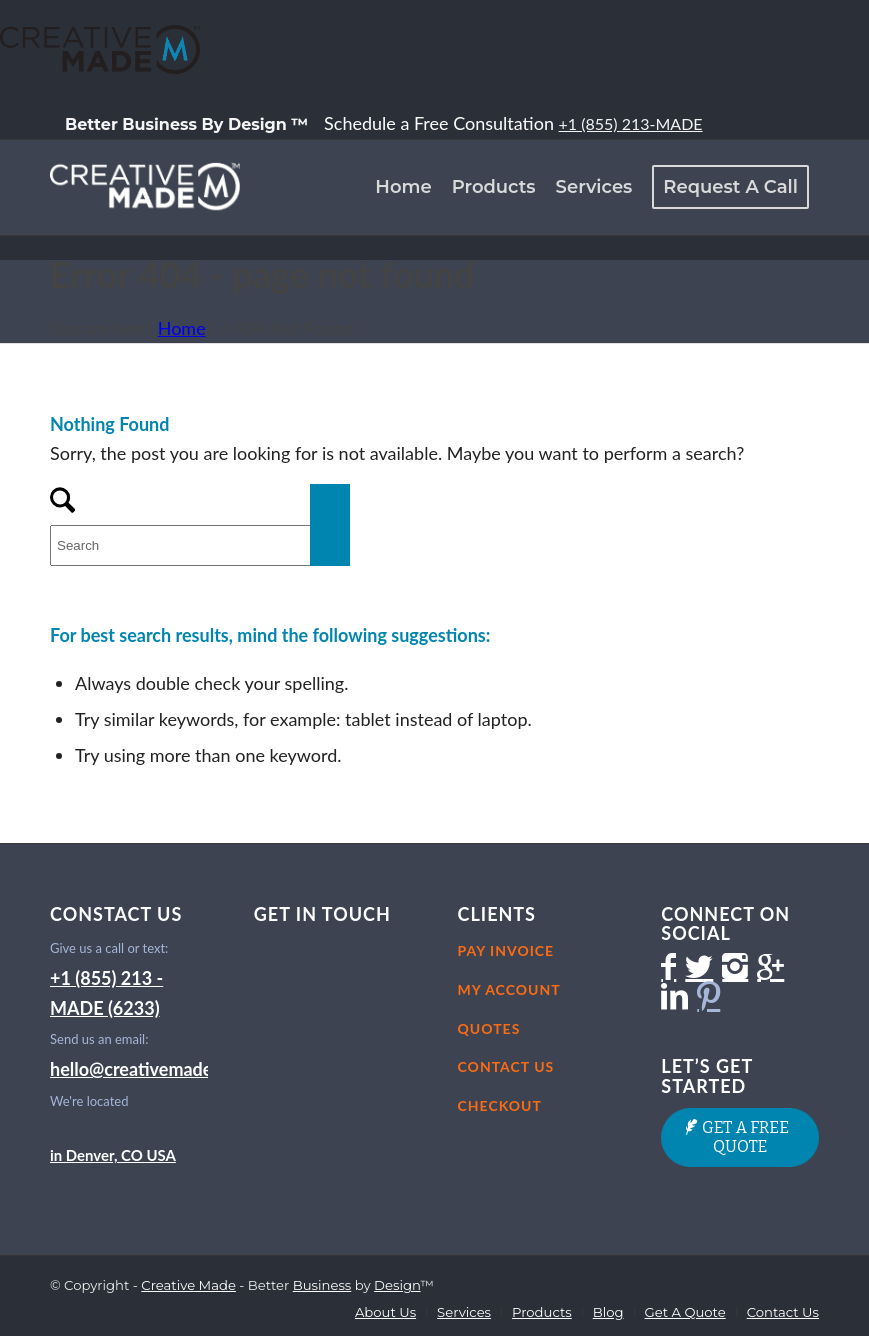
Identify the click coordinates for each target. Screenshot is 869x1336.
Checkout (500, 1105)
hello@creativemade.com (150, 1069)
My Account (509, 989)
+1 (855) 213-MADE (631, 123)
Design (397, 1285)
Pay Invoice (506, 950)
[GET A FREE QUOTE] (740, 1137)
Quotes (489, 1028)
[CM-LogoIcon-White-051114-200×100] (145, 187)
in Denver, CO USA (113, 1155)
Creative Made (188, 1285)
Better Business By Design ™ (186, 124)
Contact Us (506, 1066)
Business (322, 1285)
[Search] (200, 545)
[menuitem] (187, 124)
